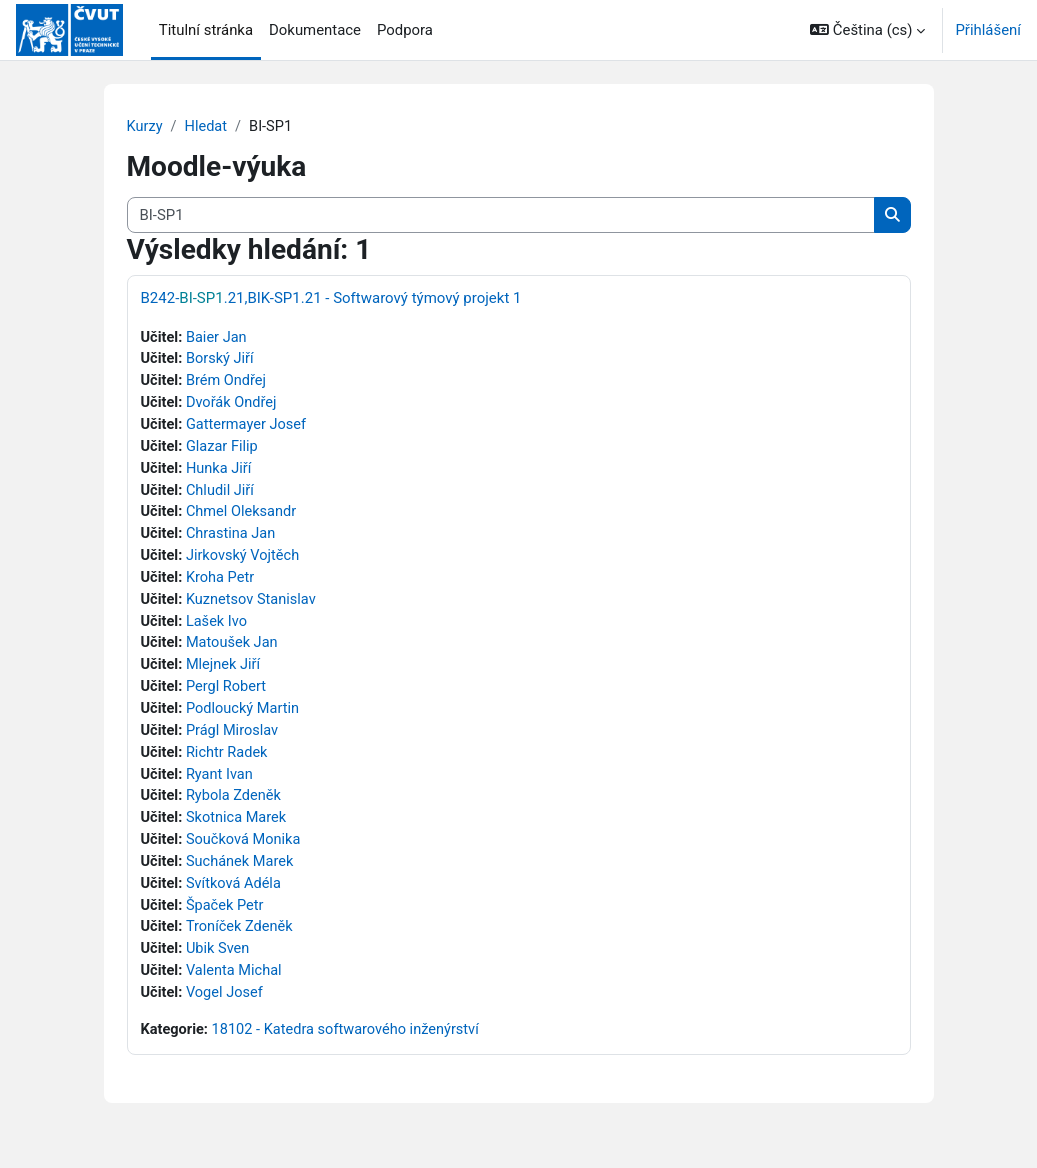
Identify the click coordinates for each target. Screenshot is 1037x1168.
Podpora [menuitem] (405, 30)
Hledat (208, 127)
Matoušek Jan (234, 651)
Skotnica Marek (238, 830)
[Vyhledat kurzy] (501, 215)
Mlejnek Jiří (225, 674)
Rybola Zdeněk (235, 808)
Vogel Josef (226, 1009)
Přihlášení (988, 30)
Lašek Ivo (218, 629)
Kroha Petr (222, 584)
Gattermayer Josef (248, 428)
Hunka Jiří (220, 472)
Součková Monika (245, 853)
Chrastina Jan (233, 540)
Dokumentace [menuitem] (315, 30)
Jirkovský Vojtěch (245, 562)
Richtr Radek (229, 763)
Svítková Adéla (235, 898)
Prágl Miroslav (234, 741)
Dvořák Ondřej (233, 405)
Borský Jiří (221, 361)
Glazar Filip (224, 450)
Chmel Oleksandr (243, 517)
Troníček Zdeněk (241, 942)
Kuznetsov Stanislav (253, 607)
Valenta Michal (236, 987)
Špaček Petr (226, 920)
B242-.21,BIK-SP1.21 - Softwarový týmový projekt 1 (331, 298)
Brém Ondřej (228, 383)
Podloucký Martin (245, 719)
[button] (867, 30)
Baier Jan (218, 338)
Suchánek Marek (242, 875)
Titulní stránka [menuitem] (206, 30)
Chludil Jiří (222, 495)
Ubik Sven (219, 965)
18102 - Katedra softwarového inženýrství (350, 1047)
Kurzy (145, 127)
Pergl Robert (228, 696)
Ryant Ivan (221, 786)
